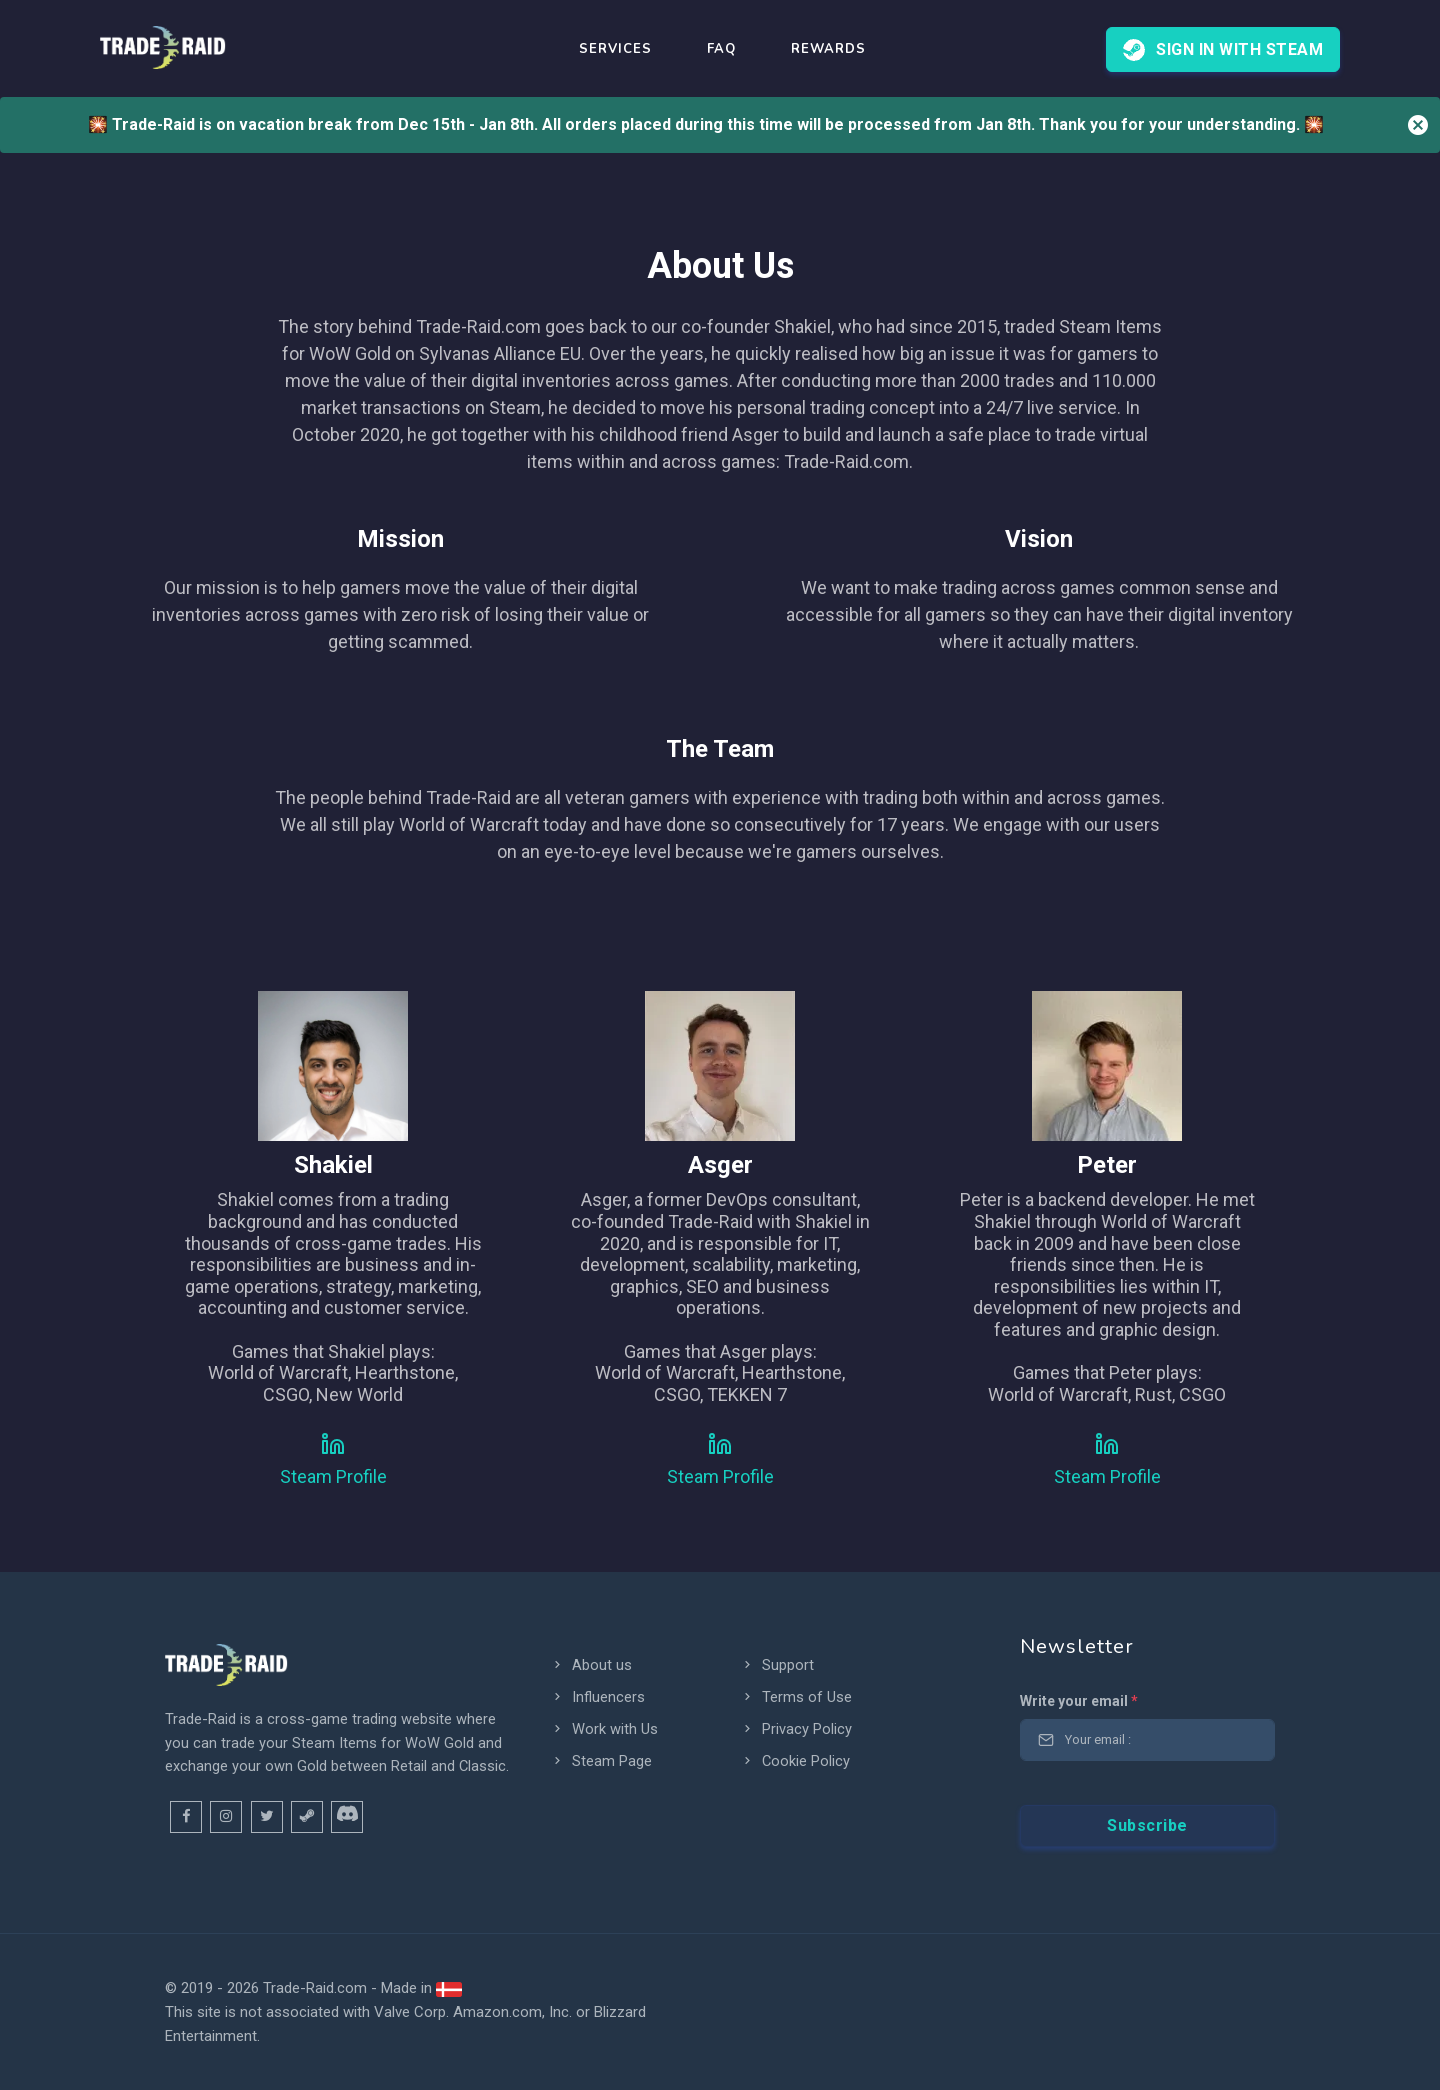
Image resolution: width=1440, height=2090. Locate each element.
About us (591, 1665)
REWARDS (828, 49)
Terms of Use (796, 1697)
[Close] (1418, 125)
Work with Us (604, 1729)
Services (615, 49)
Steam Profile (333, 1476)
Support (777, 1665)
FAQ (721, 49)
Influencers (598, 1697)
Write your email (1079, 1701)
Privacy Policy (796, 1729)
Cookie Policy (795, 1761)
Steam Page (601, 1761)
